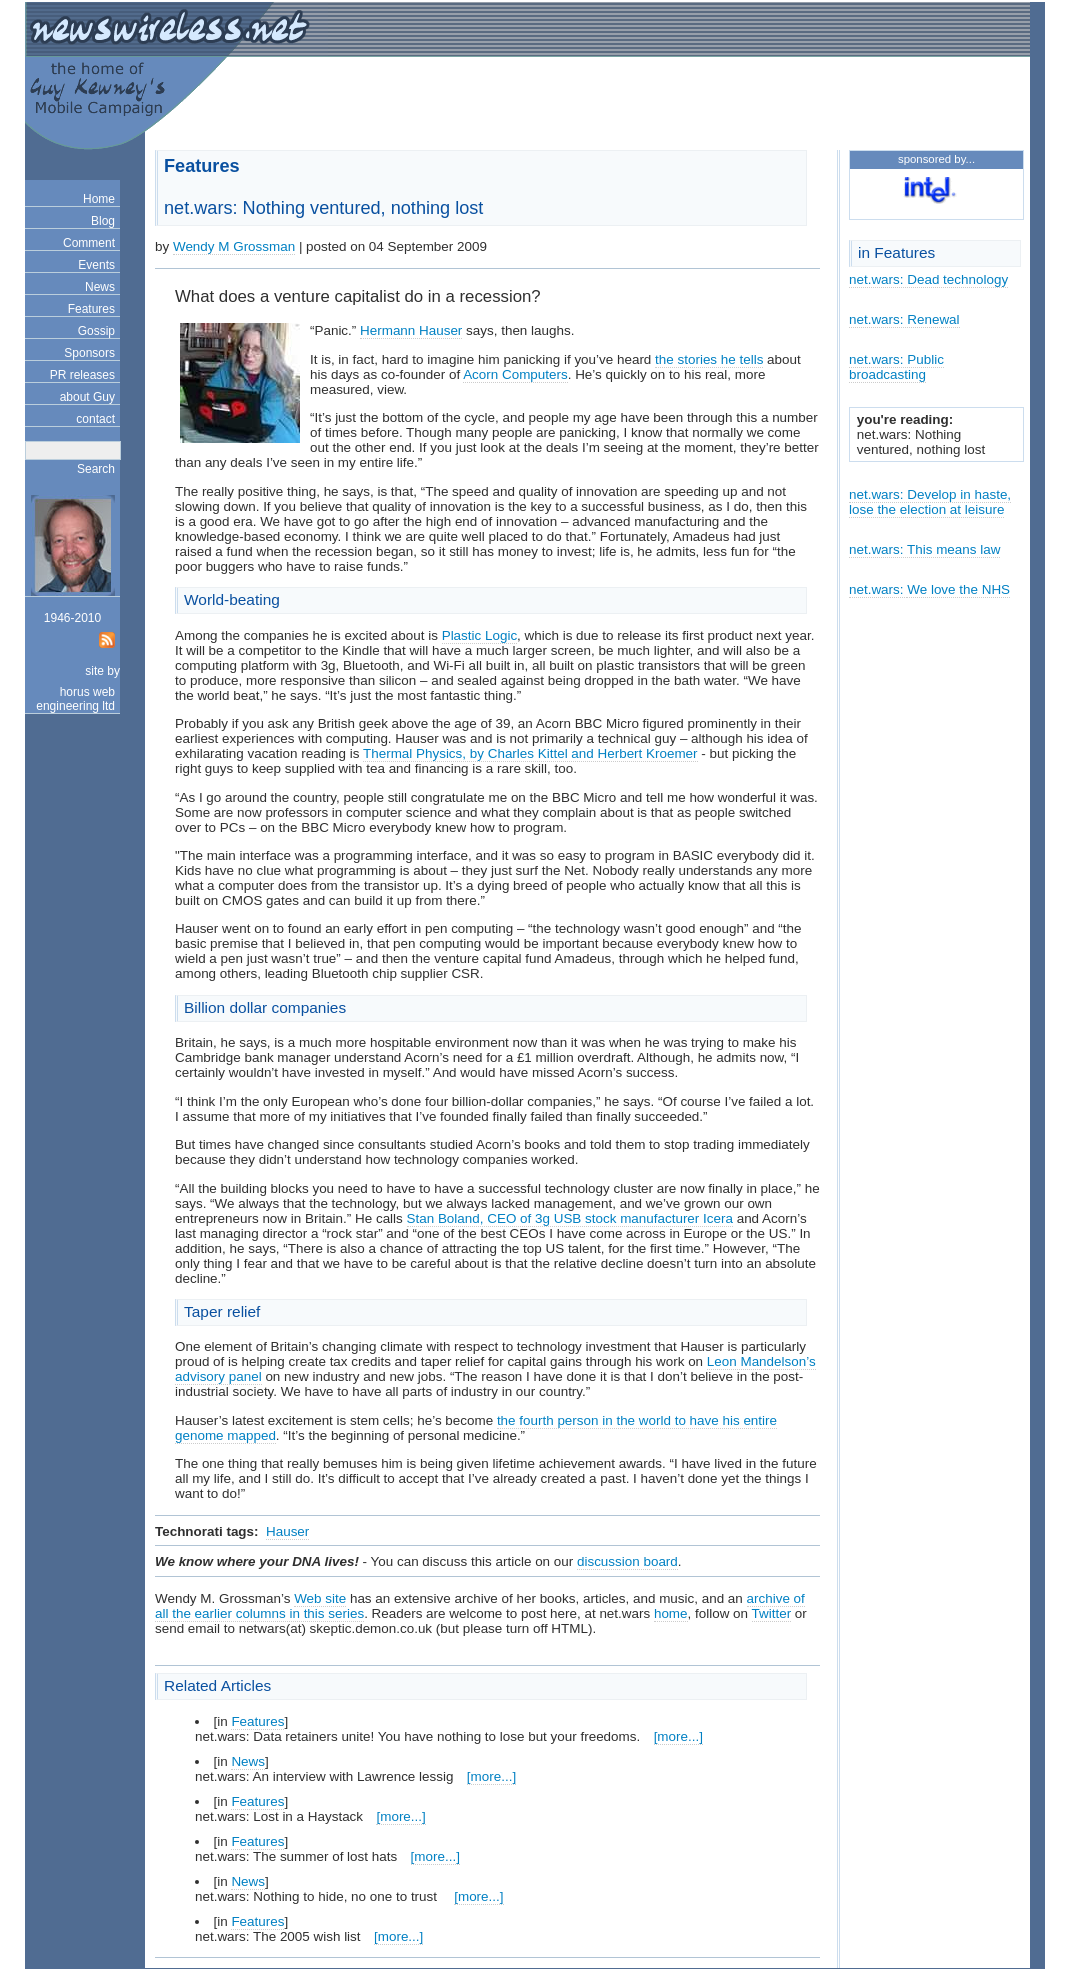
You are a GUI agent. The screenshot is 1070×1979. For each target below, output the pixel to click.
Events (96, 265)
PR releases (82, 375)
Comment (89, 243)
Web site (320, 1598)
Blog (103, 221)
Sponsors (89, 353)
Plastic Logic (479, 635)
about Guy (87, 397)
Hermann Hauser (411, 330)
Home (99, 199)
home (671, 1613)
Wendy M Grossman (234, 246)
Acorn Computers (515, 374)
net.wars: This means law (924, 549)
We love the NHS (958, 589)
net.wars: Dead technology (928, 279)
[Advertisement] (786, 106)
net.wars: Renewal (904, 319)
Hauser (287, 1531)
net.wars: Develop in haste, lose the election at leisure (930, 502)
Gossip (96, 331)
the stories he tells (709, 359)
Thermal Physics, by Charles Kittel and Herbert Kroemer (530, 753)
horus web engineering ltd (75, 699)
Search (96, 469)
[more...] (678, 1736)
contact (95, 419)
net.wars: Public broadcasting (896, 367)
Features (91, 309)
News (100, 287)
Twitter (772, 1613)
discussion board (627, 1561)
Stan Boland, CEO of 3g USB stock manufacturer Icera (570, 1218)
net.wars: (878, 589)
